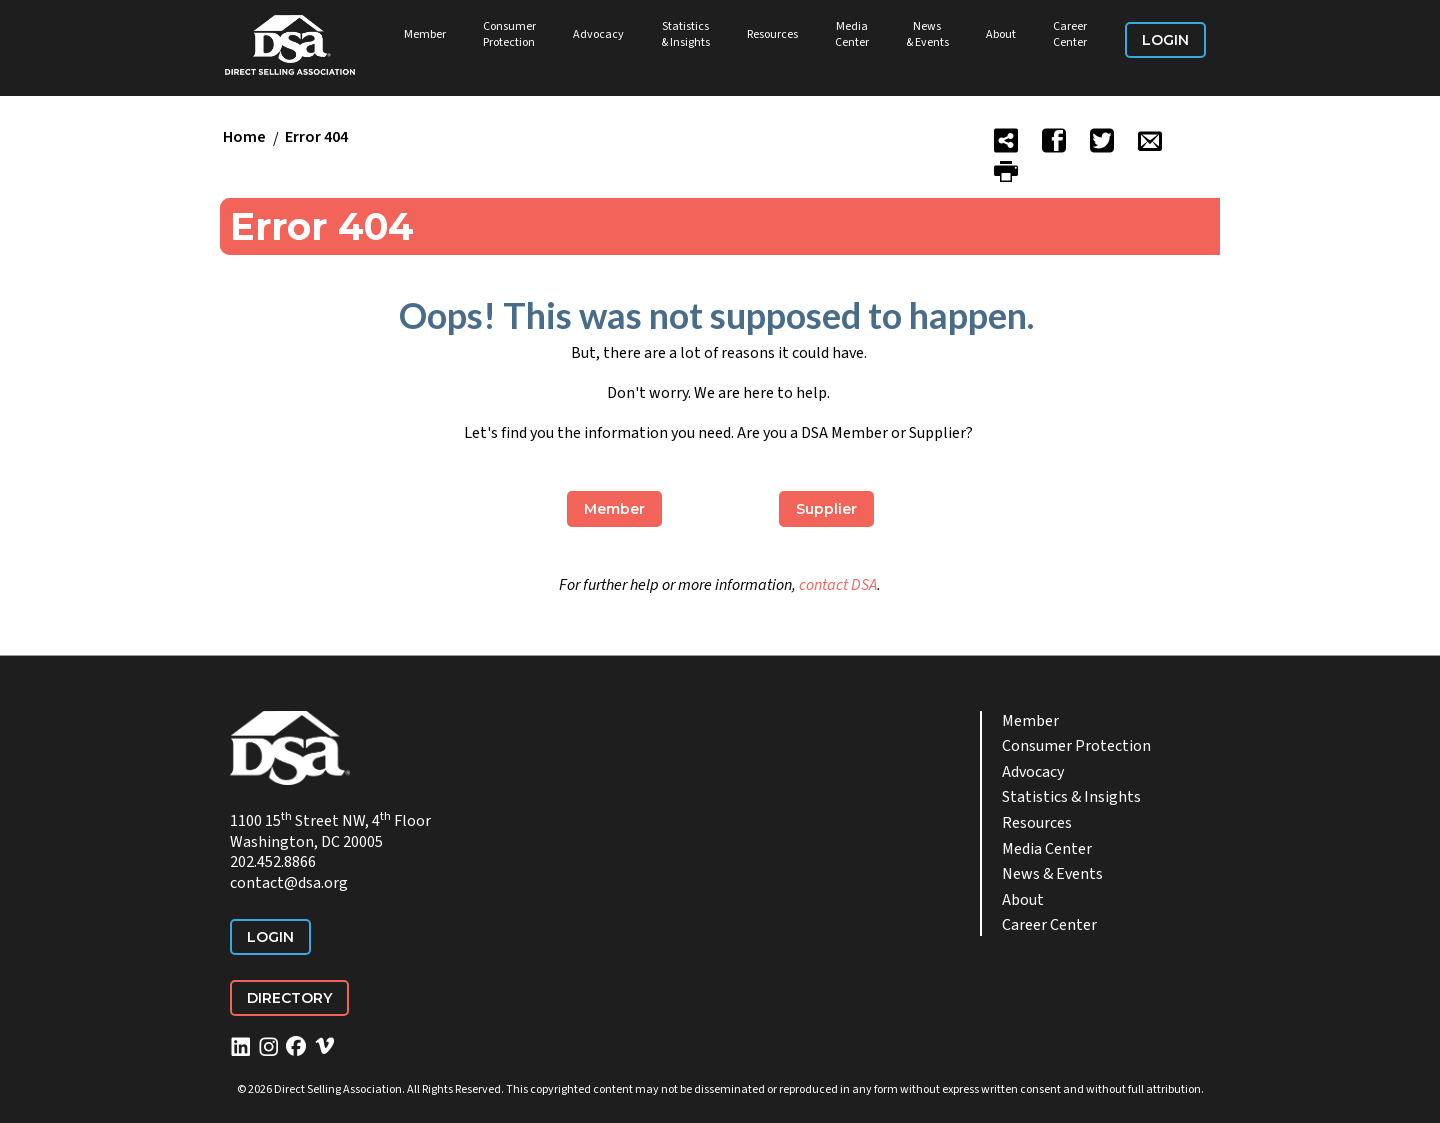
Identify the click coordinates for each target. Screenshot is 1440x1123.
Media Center (852, 34)
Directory (289, 998)
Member (425, 34)
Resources (772, 34)
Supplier (826, 509)
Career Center (1070, 34)
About (1001, 34)
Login (1165, 40)
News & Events (927, 34)
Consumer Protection (509, 34)
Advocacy (598, 34)
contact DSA (838, 585)
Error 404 (316, 138)
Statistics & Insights (685, 34)
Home (244, 138)
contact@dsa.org (289, 883)
